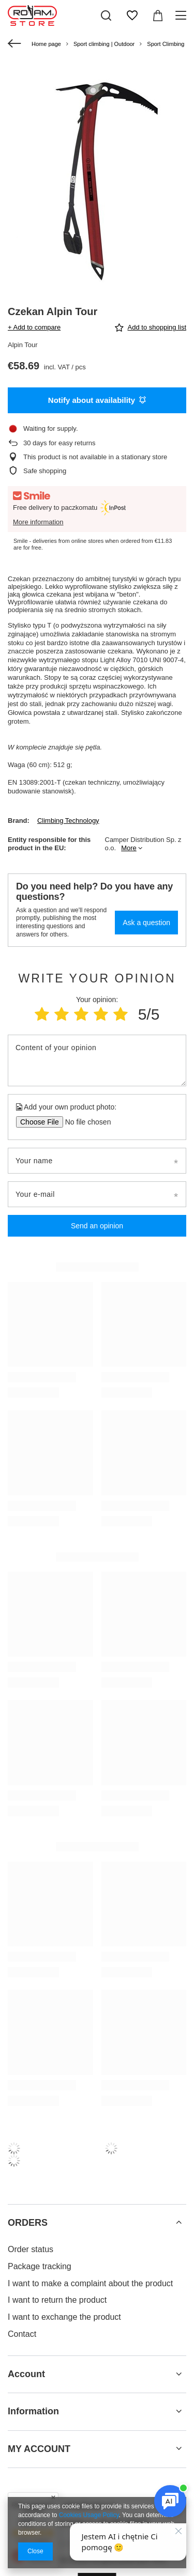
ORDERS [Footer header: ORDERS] (28, 2223)
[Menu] (182, 15)
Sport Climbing (165, 44)
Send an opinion (97, 1226)
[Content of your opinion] (97, 1060)
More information (38, 522)
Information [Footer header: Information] (33, 2411)
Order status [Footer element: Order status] (30, 2249)
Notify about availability (97, 400)
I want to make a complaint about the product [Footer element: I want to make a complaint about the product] (90, 2283)
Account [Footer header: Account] (26, 2374)
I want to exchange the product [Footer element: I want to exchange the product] (64, 2317)
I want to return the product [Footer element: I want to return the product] (57, 2300)
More (129, 848)
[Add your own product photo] (84, 1122)
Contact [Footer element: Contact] (22, 2334)
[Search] (106, 15)
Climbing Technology (68, 820)
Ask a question (146, 922)
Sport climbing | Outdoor (104, 44)
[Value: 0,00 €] (158, 15)
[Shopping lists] (132, 15)
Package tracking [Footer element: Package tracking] (39, 2266)
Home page (46, 44)
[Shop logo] (32, 15)
